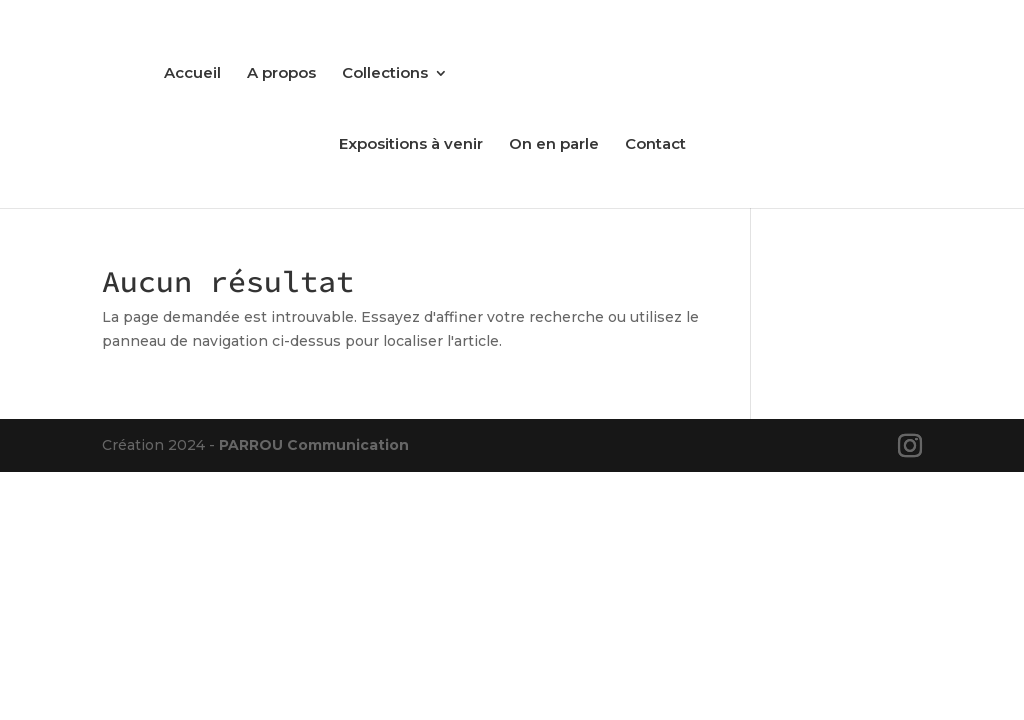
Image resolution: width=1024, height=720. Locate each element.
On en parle (554, 145)
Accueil (192, 74)
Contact (655, 145)
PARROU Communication (314, 445)
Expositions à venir (411, 145)
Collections (385, 74)
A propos (281, 74)
